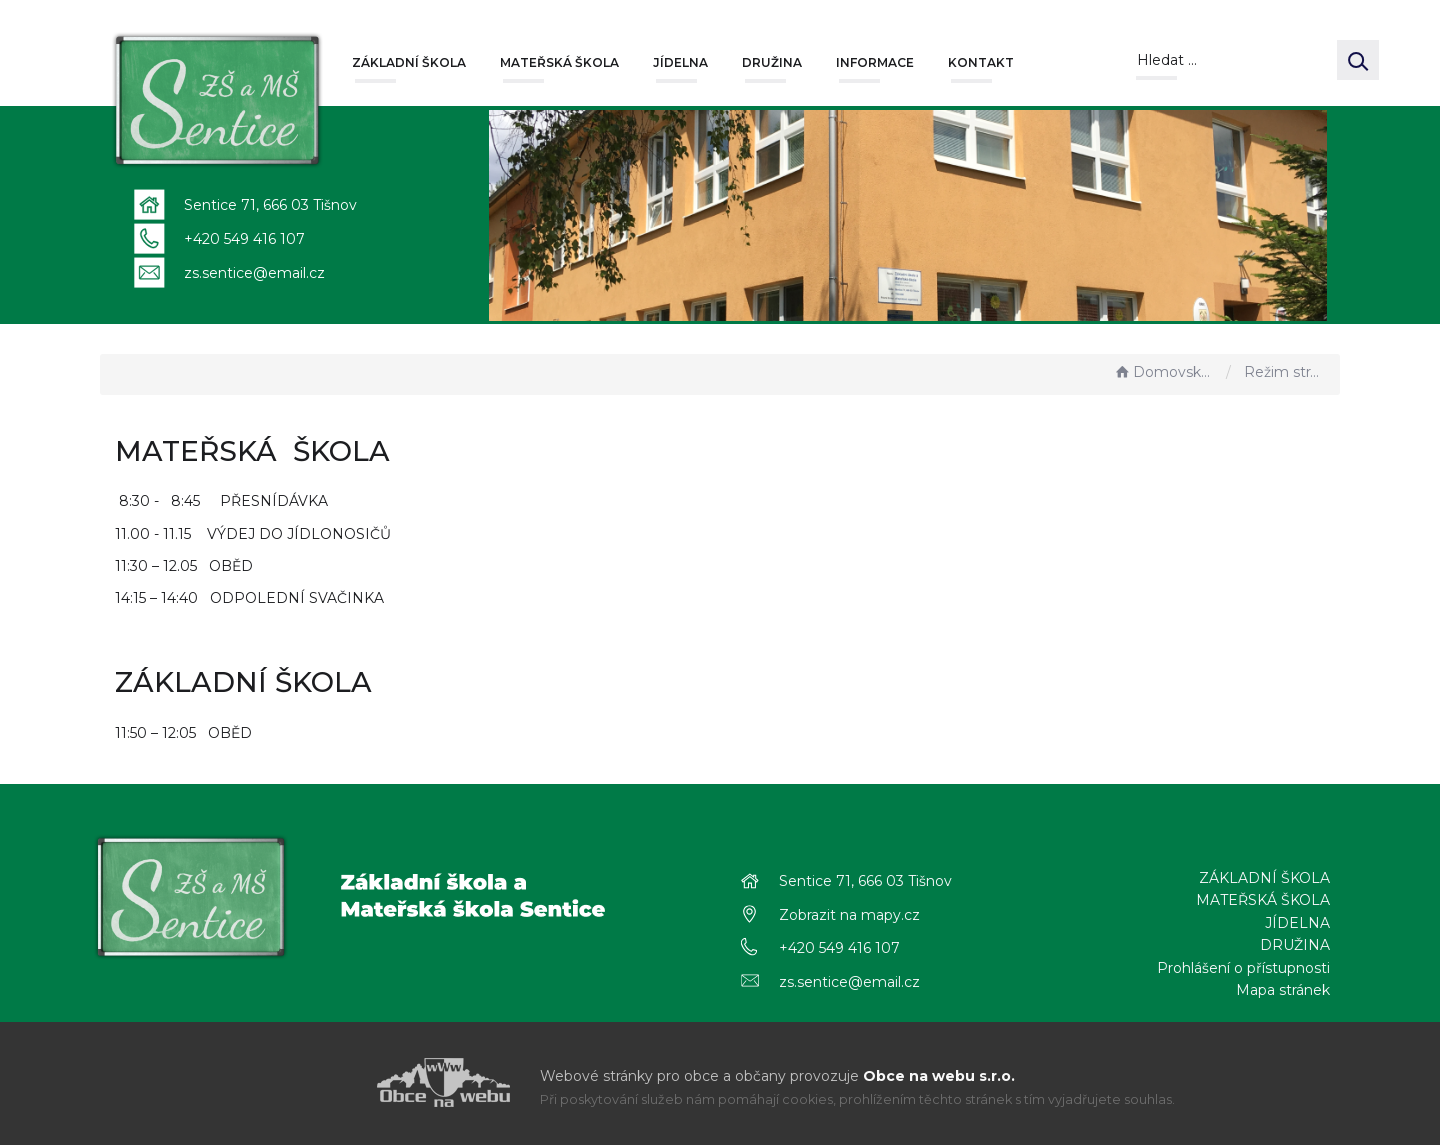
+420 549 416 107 (244, 239)
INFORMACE (875, 62)
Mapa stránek (1283, 990)
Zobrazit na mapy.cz (849, 915)
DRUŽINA (772, 62)
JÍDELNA (680, 62)
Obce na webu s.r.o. (939, 1076)
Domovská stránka (1165, 372)
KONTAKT (981, 62)
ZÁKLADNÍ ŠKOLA (409, 62)
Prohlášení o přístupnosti (1243, 968)
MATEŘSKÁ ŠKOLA (559, 62)
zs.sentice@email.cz (254, 273)
